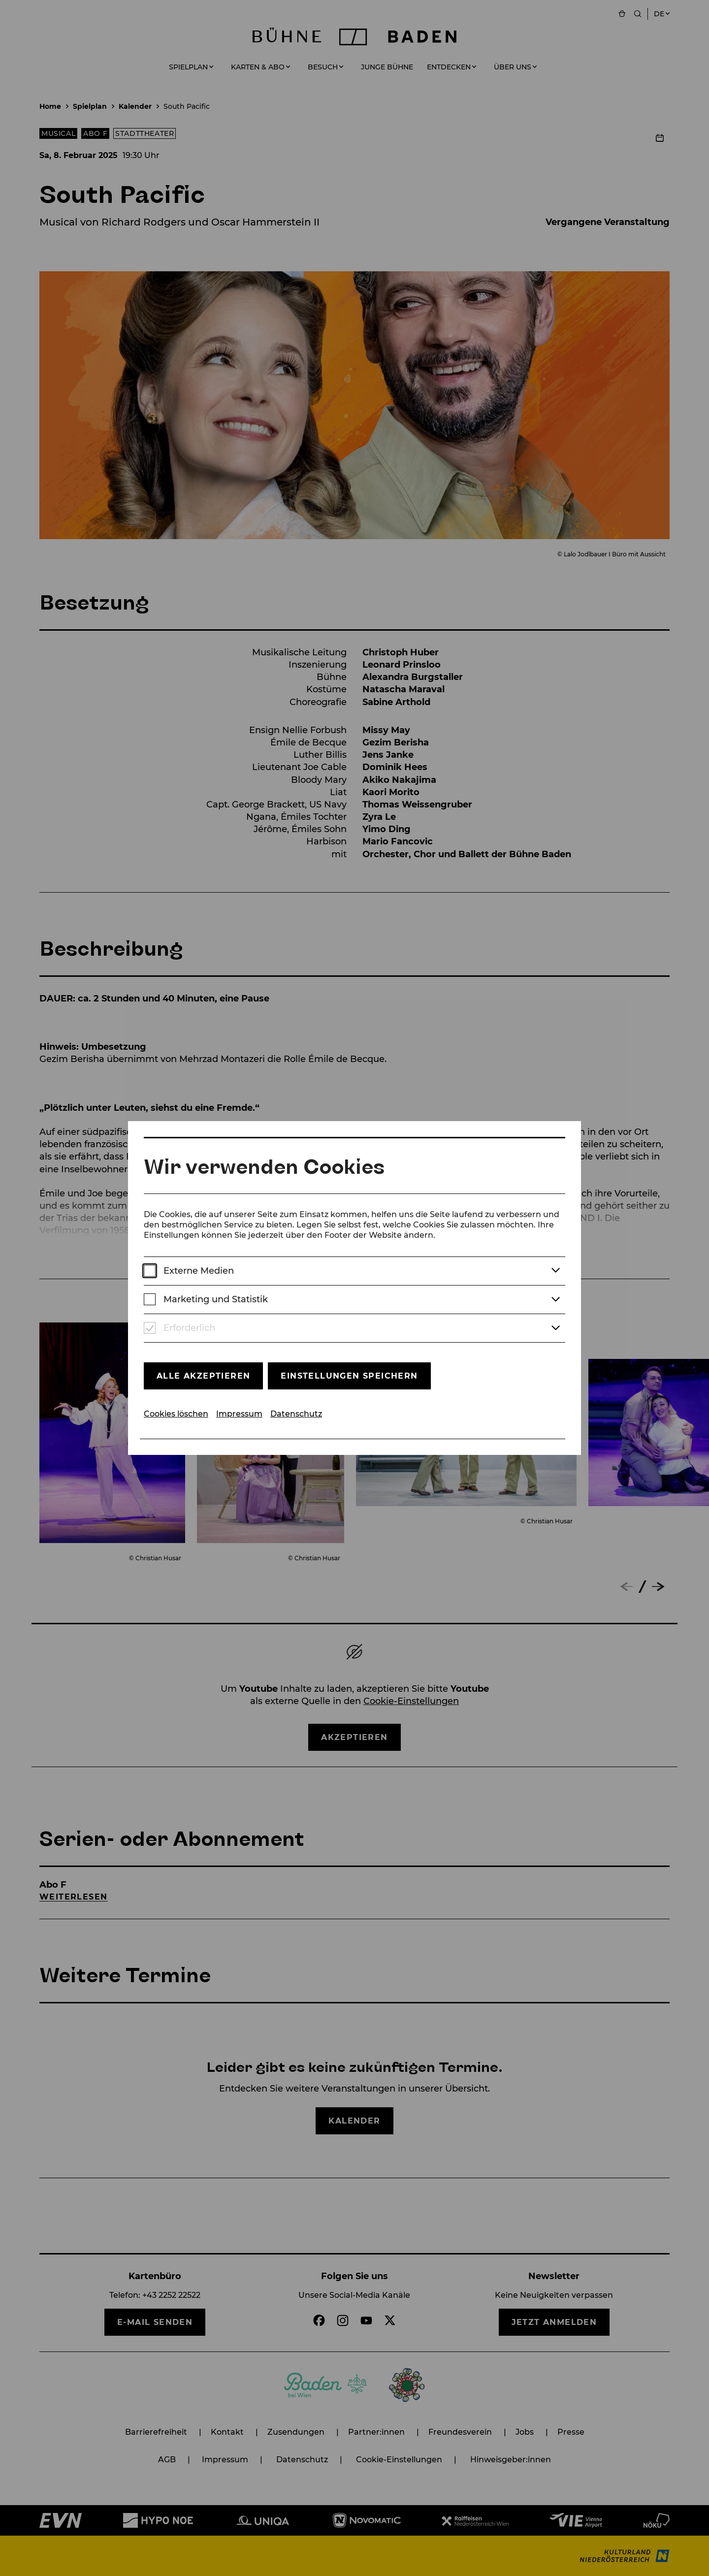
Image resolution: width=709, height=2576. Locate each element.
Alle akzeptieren (203, 1376)
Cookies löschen (176, 1413)
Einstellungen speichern (349, 1376)
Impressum (239, 1413)
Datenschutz (296, 1413)
